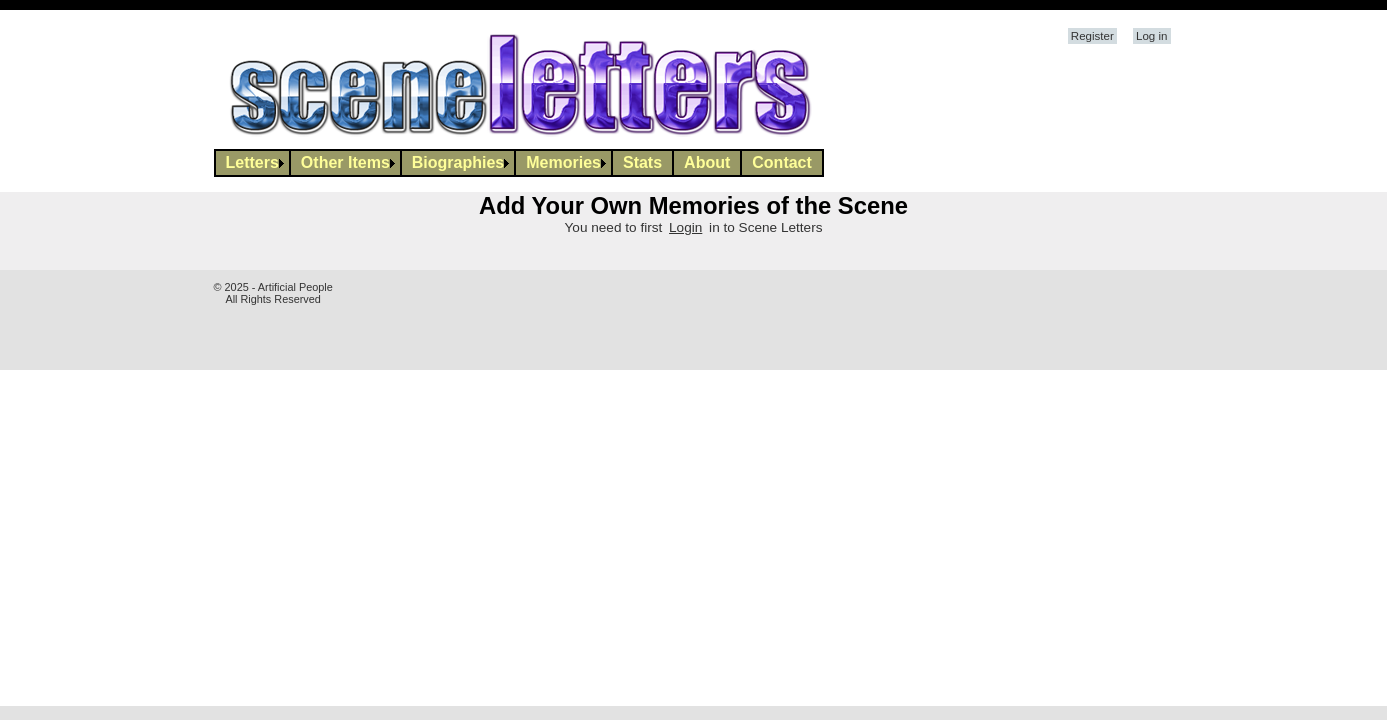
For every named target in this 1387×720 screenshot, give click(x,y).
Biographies (458, 162)
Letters (252, 162)
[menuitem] (252, 163)
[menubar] (519, 163)
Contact (782, 162)
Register (1092, 36)
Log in (1151, 36)
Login (685, 227)
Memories (563, 162)
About (707, 162)
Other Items (345, 162)
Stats (642, 162)
